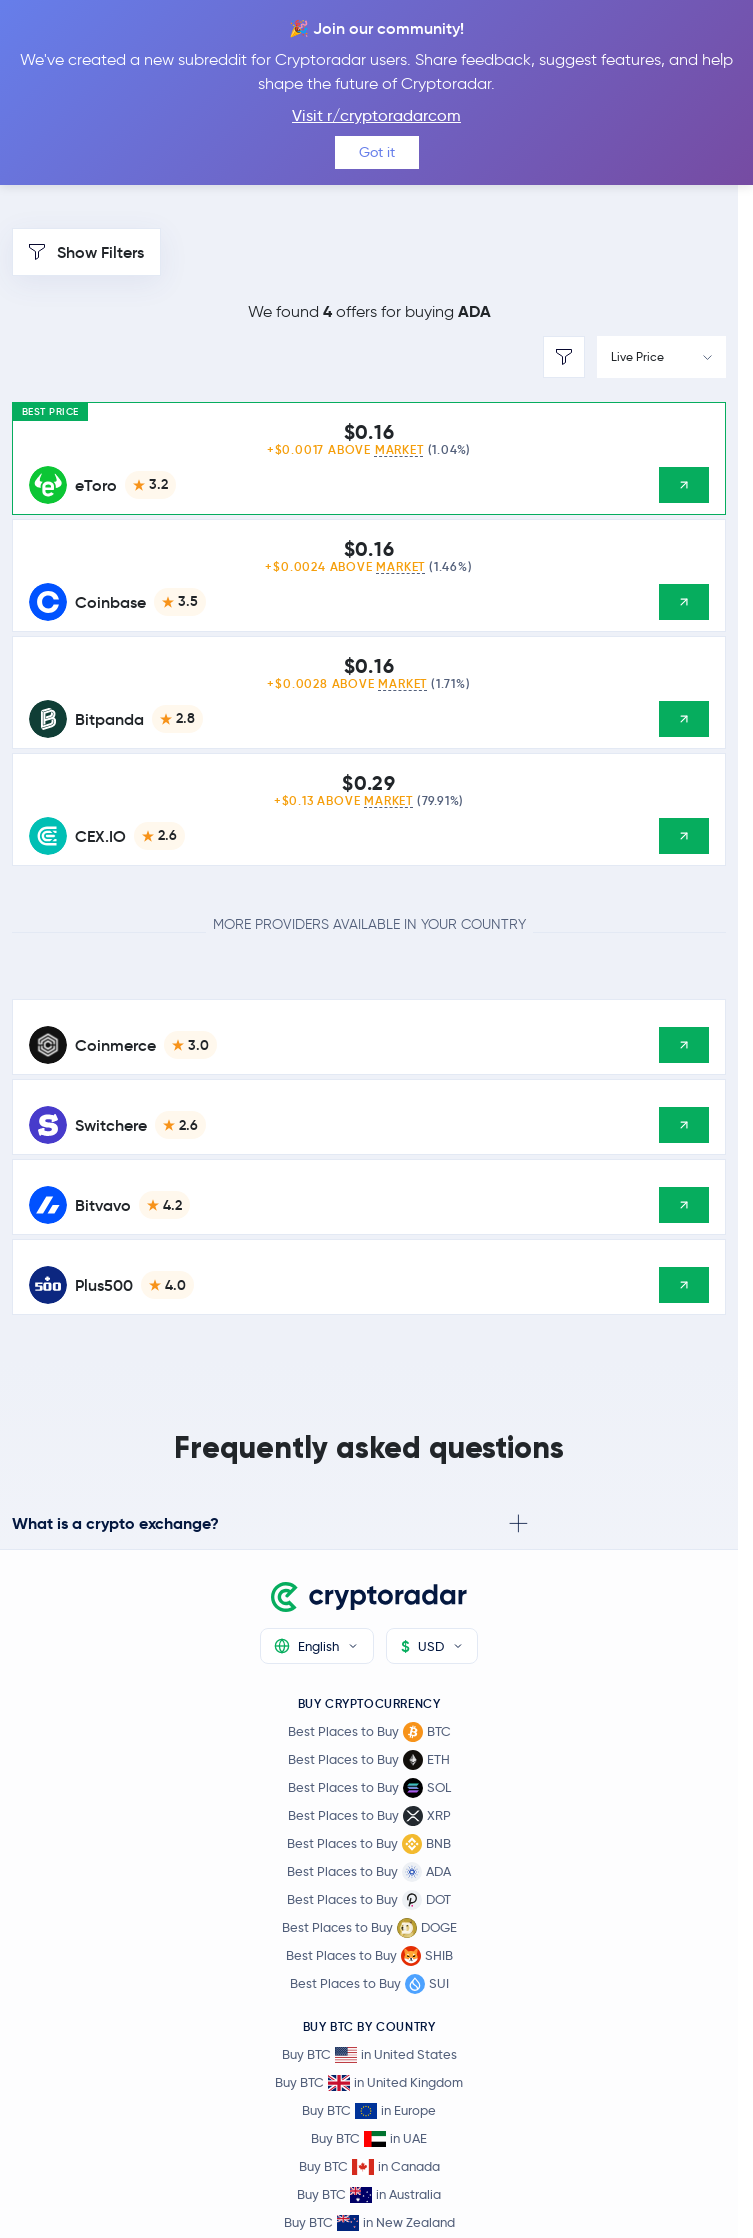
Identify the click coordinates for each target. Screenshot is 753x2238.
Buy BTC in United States (369, 2054)
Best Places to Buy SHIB (369, 1956)
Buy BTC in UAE (369, 2138)
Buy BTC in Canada (369, 2166)
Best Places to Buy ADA (369, 1872)
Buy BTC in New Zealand (369, 2222)
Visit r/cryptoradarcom (376, 115)
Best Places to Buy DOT (369, 1900)
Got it (377, 152)
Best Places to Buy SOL (369, 1788)
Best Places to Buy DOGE (369, 1928)
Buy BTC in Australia (369, 2194)
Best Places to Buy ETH (369, 1760)
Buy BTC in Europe (369, 2110)
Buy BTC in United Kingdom (369, 2082)
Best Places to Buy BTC (369, 1732)
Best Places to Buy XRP (369, 1816)
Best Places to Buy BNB (369, 1844)
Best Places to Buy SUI (369, 1984)
